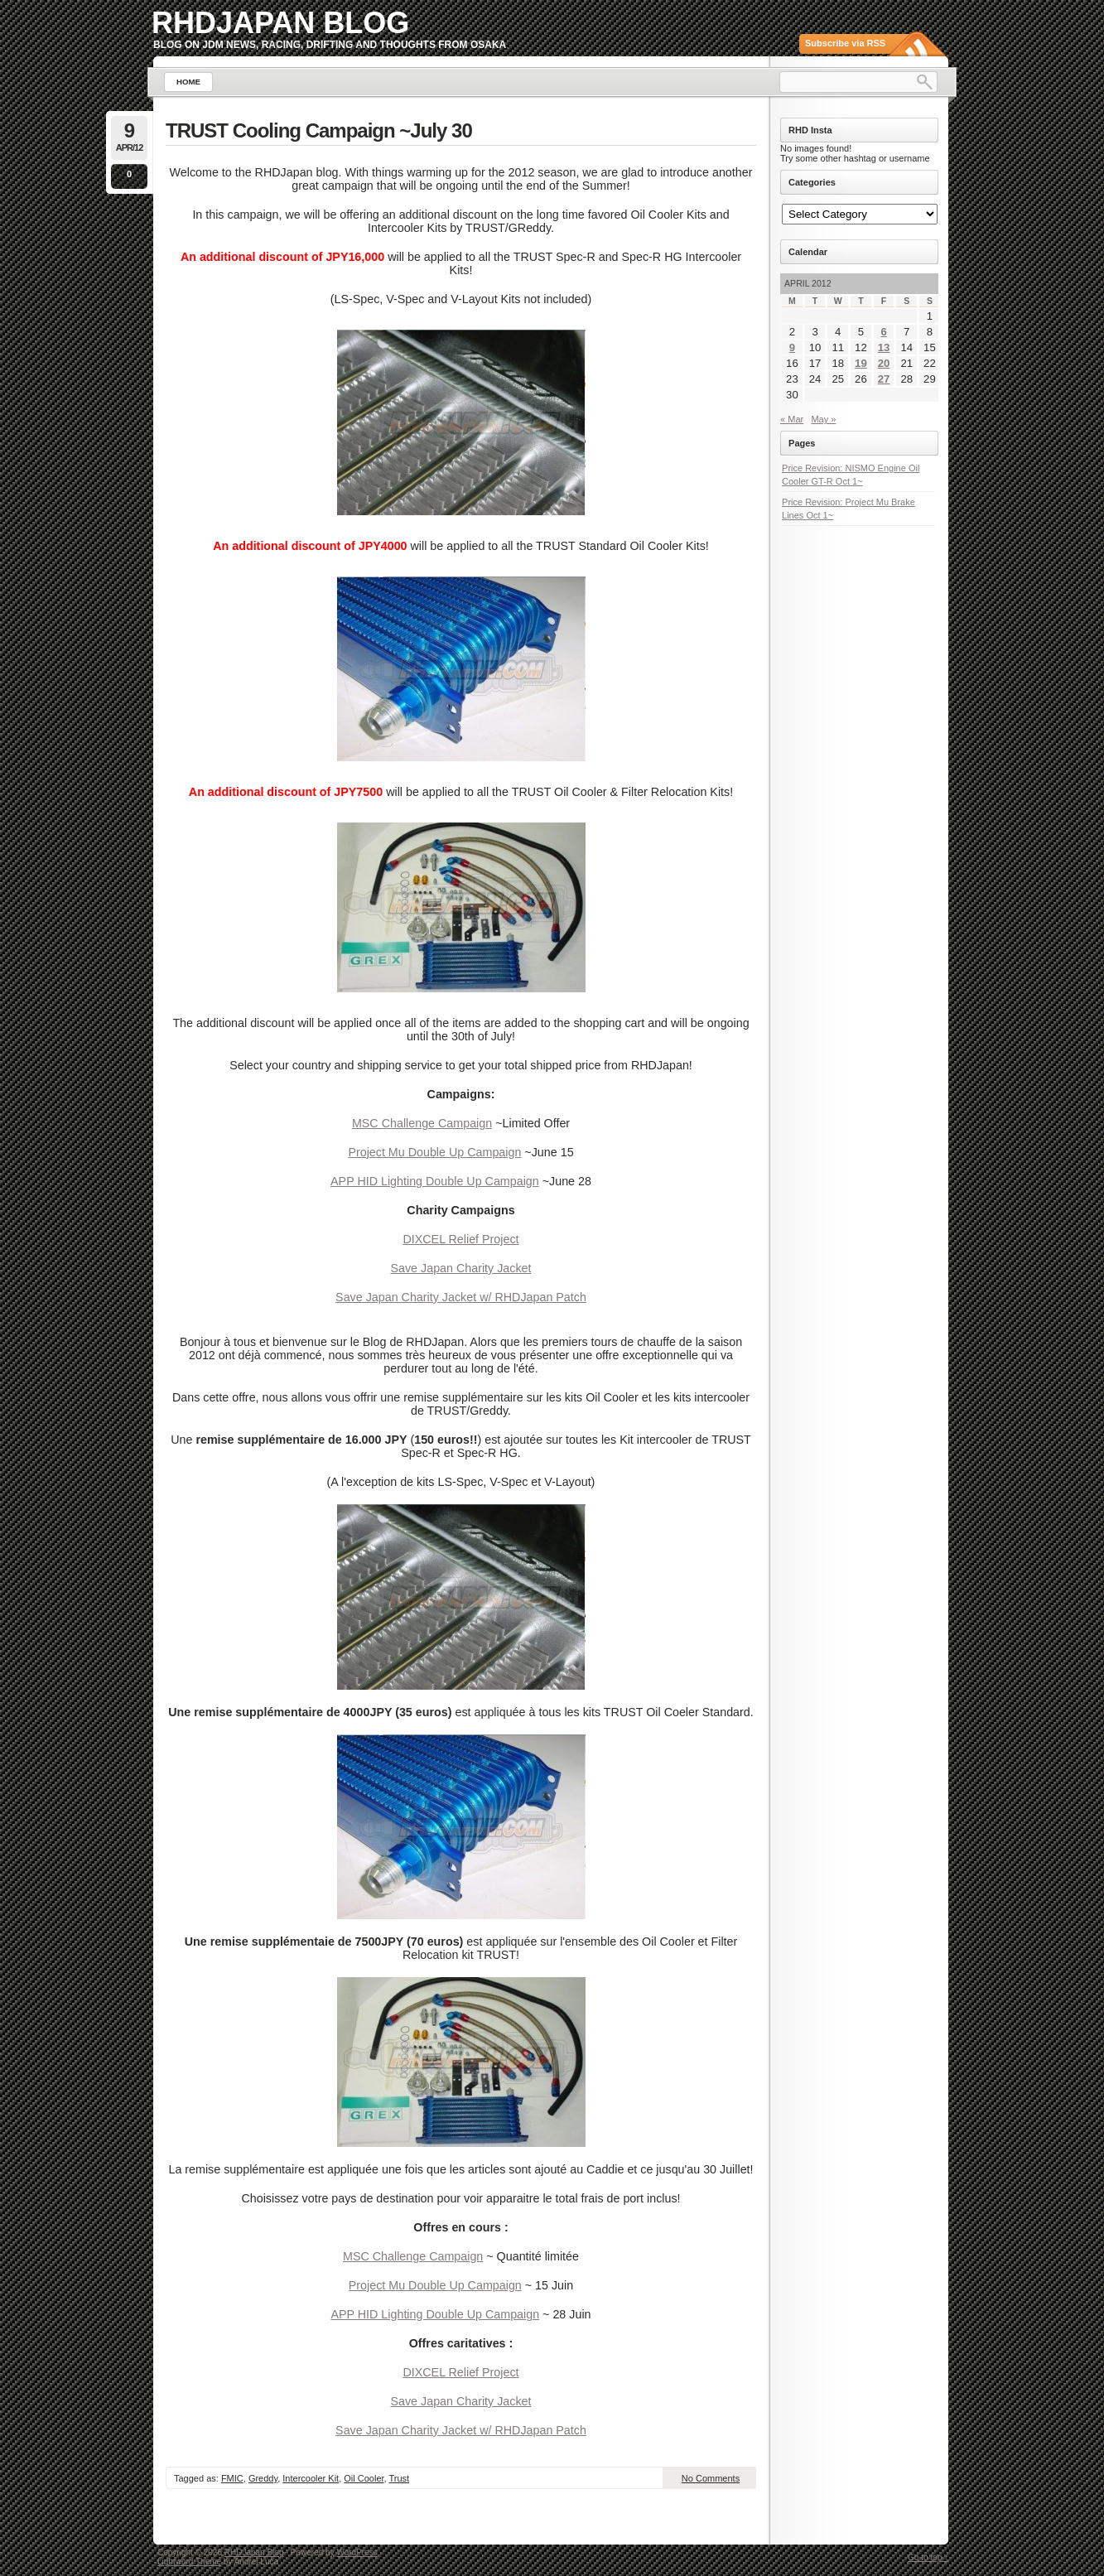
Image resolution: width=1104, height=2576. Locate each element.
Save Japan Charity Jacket (460, 1268)
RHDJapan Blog (280, 23)
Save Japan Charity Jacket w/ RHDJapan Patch (460, 1297)
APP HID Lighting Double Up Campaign (434, 1181)
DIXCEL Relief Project (460, 1239)
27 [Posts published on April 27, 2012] (884, 379)
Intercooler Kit (310, 2478)
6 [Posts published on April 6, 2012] (883, 332)
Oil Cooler (363, 2478)
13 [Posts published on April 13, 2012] (884, 347)
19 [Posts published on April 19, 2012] (861, 363)
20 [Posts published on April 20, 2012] (884, 363)
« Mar (791, 419)
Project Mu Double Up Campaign (434, 1152)
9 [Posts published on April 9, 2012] (792, 347)
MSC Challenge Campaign (422, 1123)
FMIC (232, 2478)
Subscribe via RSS (845, 43)
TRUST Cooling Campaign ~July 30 (319, 130)
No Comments (711, 2478)
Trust (399, 2478)
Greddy (262, 2478)
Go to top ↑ (928, 2557)
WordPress (356, 2552)
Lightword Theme (189, 2561)
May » (823, 419)
